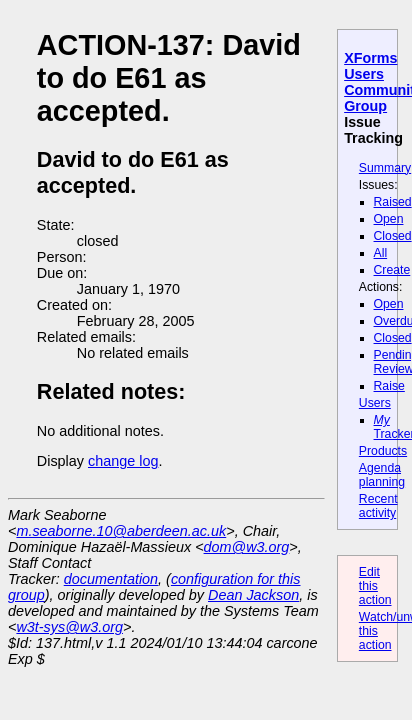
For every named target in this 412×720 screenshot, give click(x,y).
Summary (385, 168)
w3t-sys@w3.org (69, 627)
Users (375, 403)
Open (389, 219)
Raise (389, 386)
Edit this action (375, 586)
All (381, 253)
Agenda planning (382, 475)
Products (383, 451)
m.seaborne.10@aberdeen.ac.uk (121, 531)
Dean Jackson (253, 595)
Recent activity (378, 506)
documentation (111, 579)
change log (123, 461)
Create (392, 270)
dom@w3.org (247, 547)
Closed (393, 236)
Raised (393, 202)
